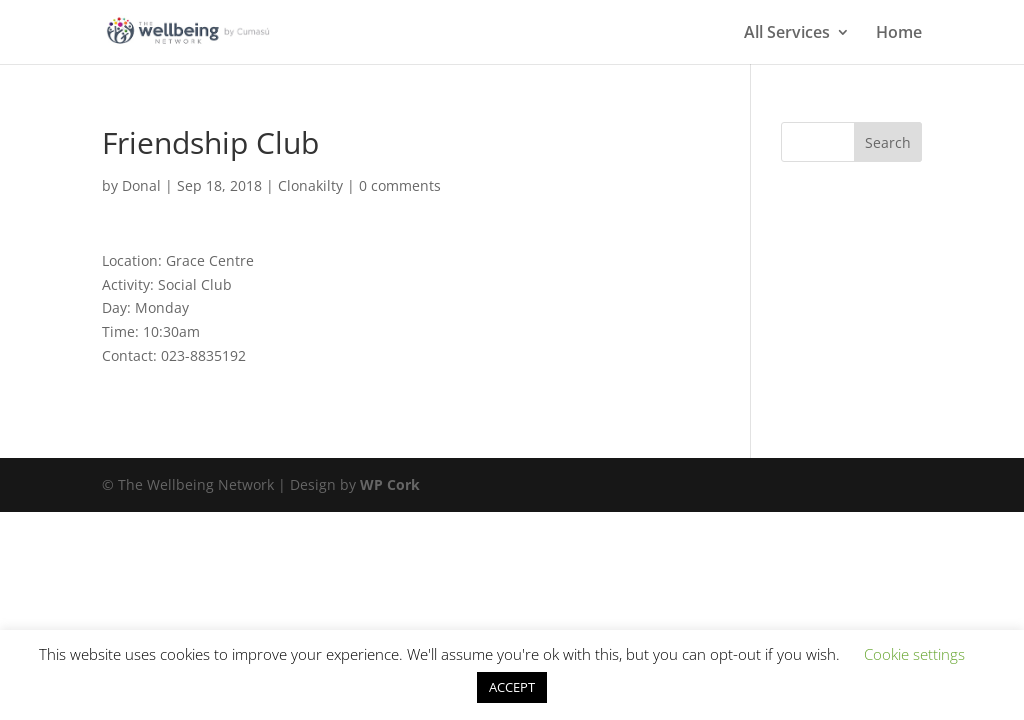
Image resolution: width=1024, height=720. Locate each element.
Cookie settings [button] (914, 654)
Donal (141, 185)
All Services (787, 34)
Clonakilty (310, 185)
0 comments (400, 185)
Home (899, 34)
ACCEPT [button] (512, 687)
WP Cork (390, 484)
